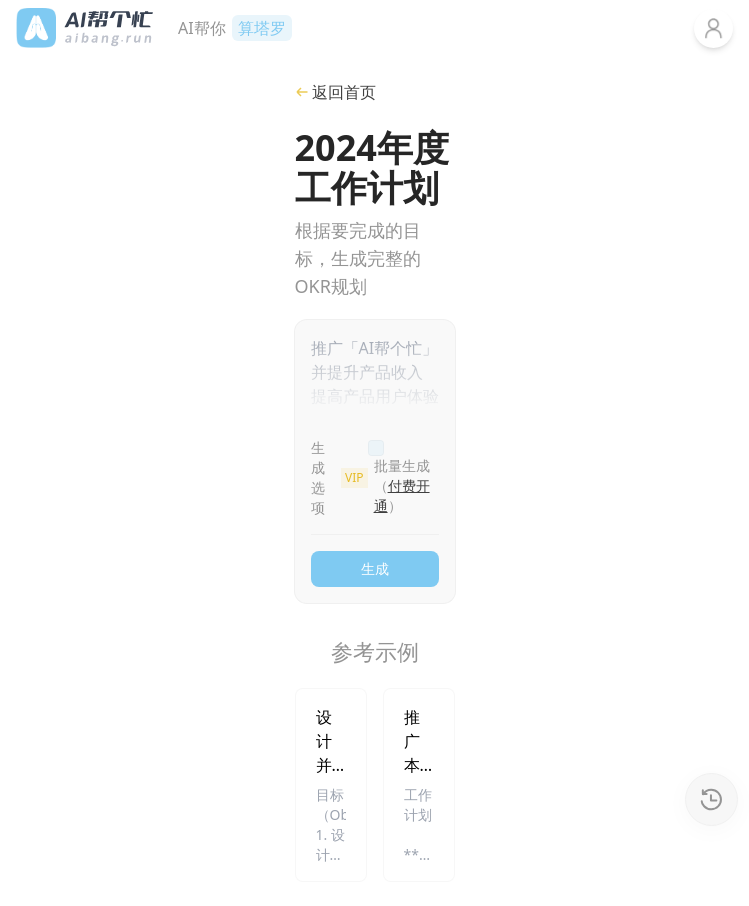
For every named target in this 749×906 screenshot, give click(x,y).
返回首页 (335, 92)
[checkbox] (376, 448)
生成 (375, 568)
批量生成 (402, 485)
